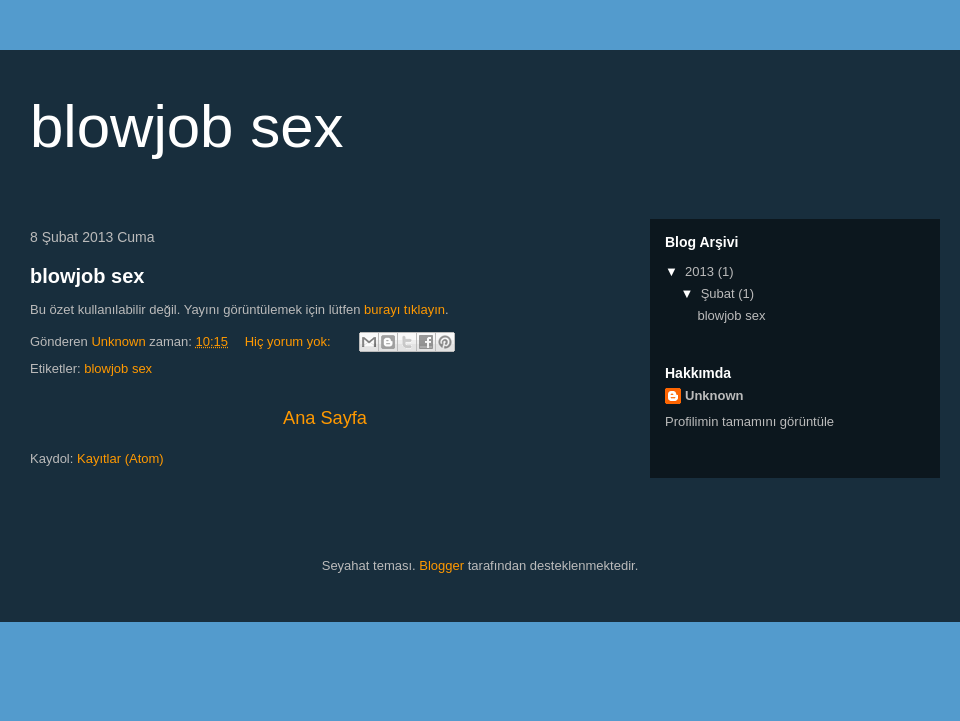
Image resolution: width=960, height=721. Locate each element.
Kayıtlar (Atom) (120, 458)
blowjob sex (87, 276)
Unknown (714, 395)
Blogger (441, 565)
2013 (701, 271)
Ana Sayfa (325, 418)
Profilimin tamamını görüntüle (749, 421)
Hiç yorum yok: (290, 341)
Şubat (720, 293)
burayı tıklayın (404, 309)
